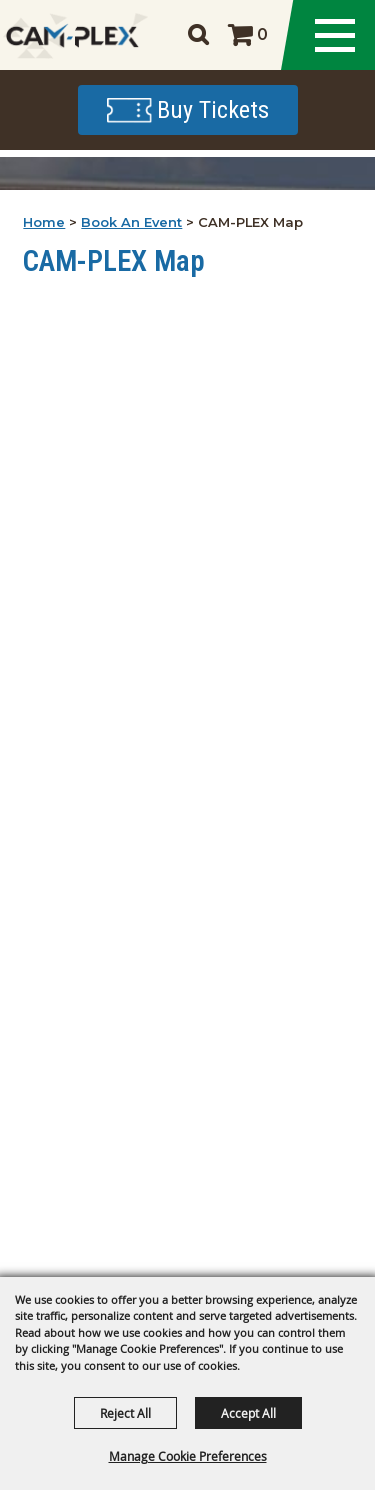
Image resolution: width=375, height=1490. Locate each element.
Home (44, 222)
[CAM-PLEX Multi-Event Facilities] (72, 35)
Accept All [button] (248, 1413)
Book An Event (131, 222)
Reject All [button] (125, 1413)
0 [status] (262, 34)
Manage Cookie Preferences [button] (188, 1456)
